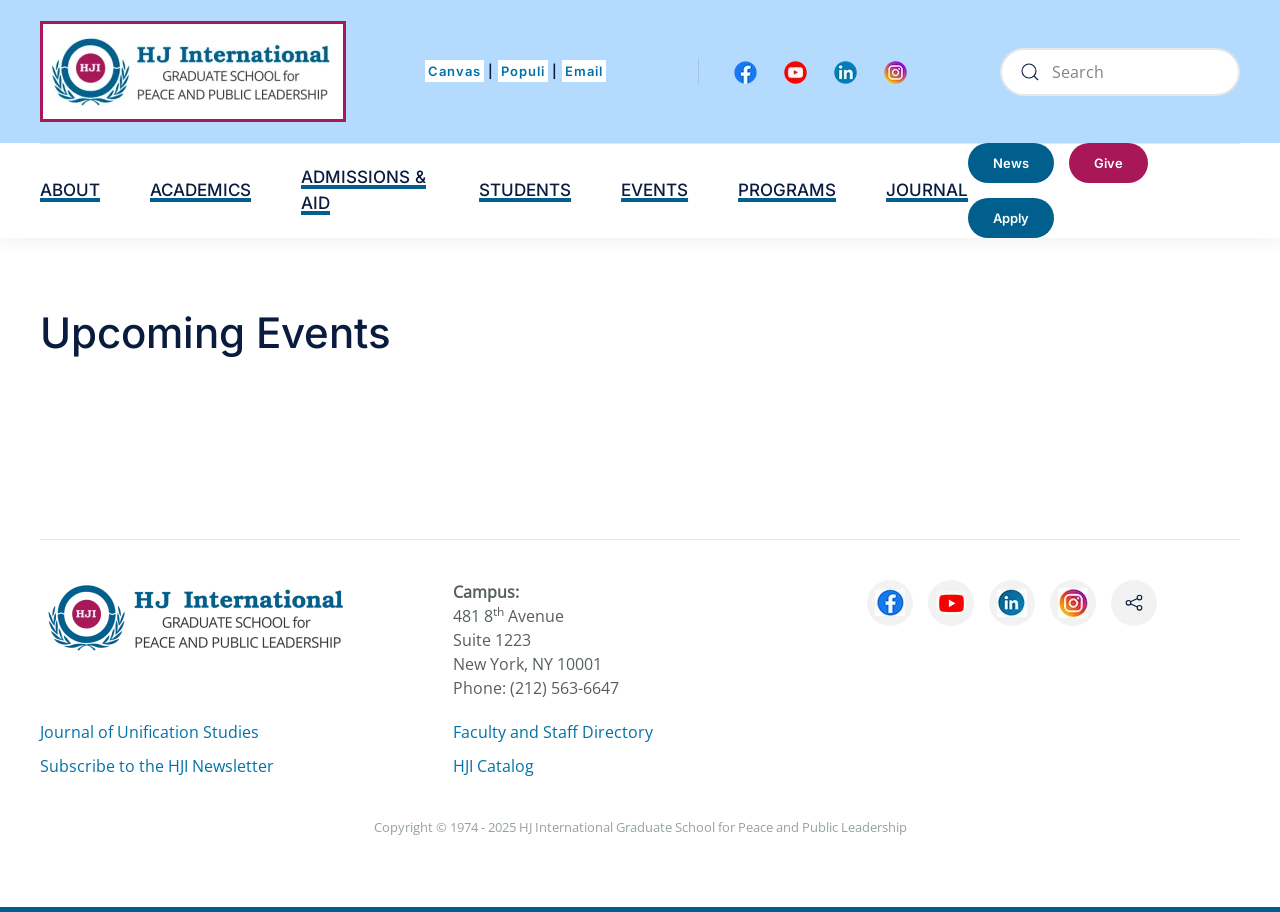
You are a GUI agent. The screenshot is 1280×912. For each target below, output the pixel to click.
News (1011, 163)
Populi (523, 71)
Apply (1011, 218)
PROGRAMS (787, 190)
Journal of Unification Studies (149, 732)
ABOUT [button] (70, 190)
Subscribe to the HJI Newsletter (157, 766)
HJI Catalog (493, 766)
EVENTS (654, 190)
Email (584, 71)
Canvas (454, 71)
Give (1108, 163)
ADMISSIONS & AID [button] (363, 190)
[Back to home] (193, 71)
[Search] (1120, 72)
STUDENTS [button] (525, 190)
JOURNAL (927, 190)
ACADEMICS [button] (200, 190)
